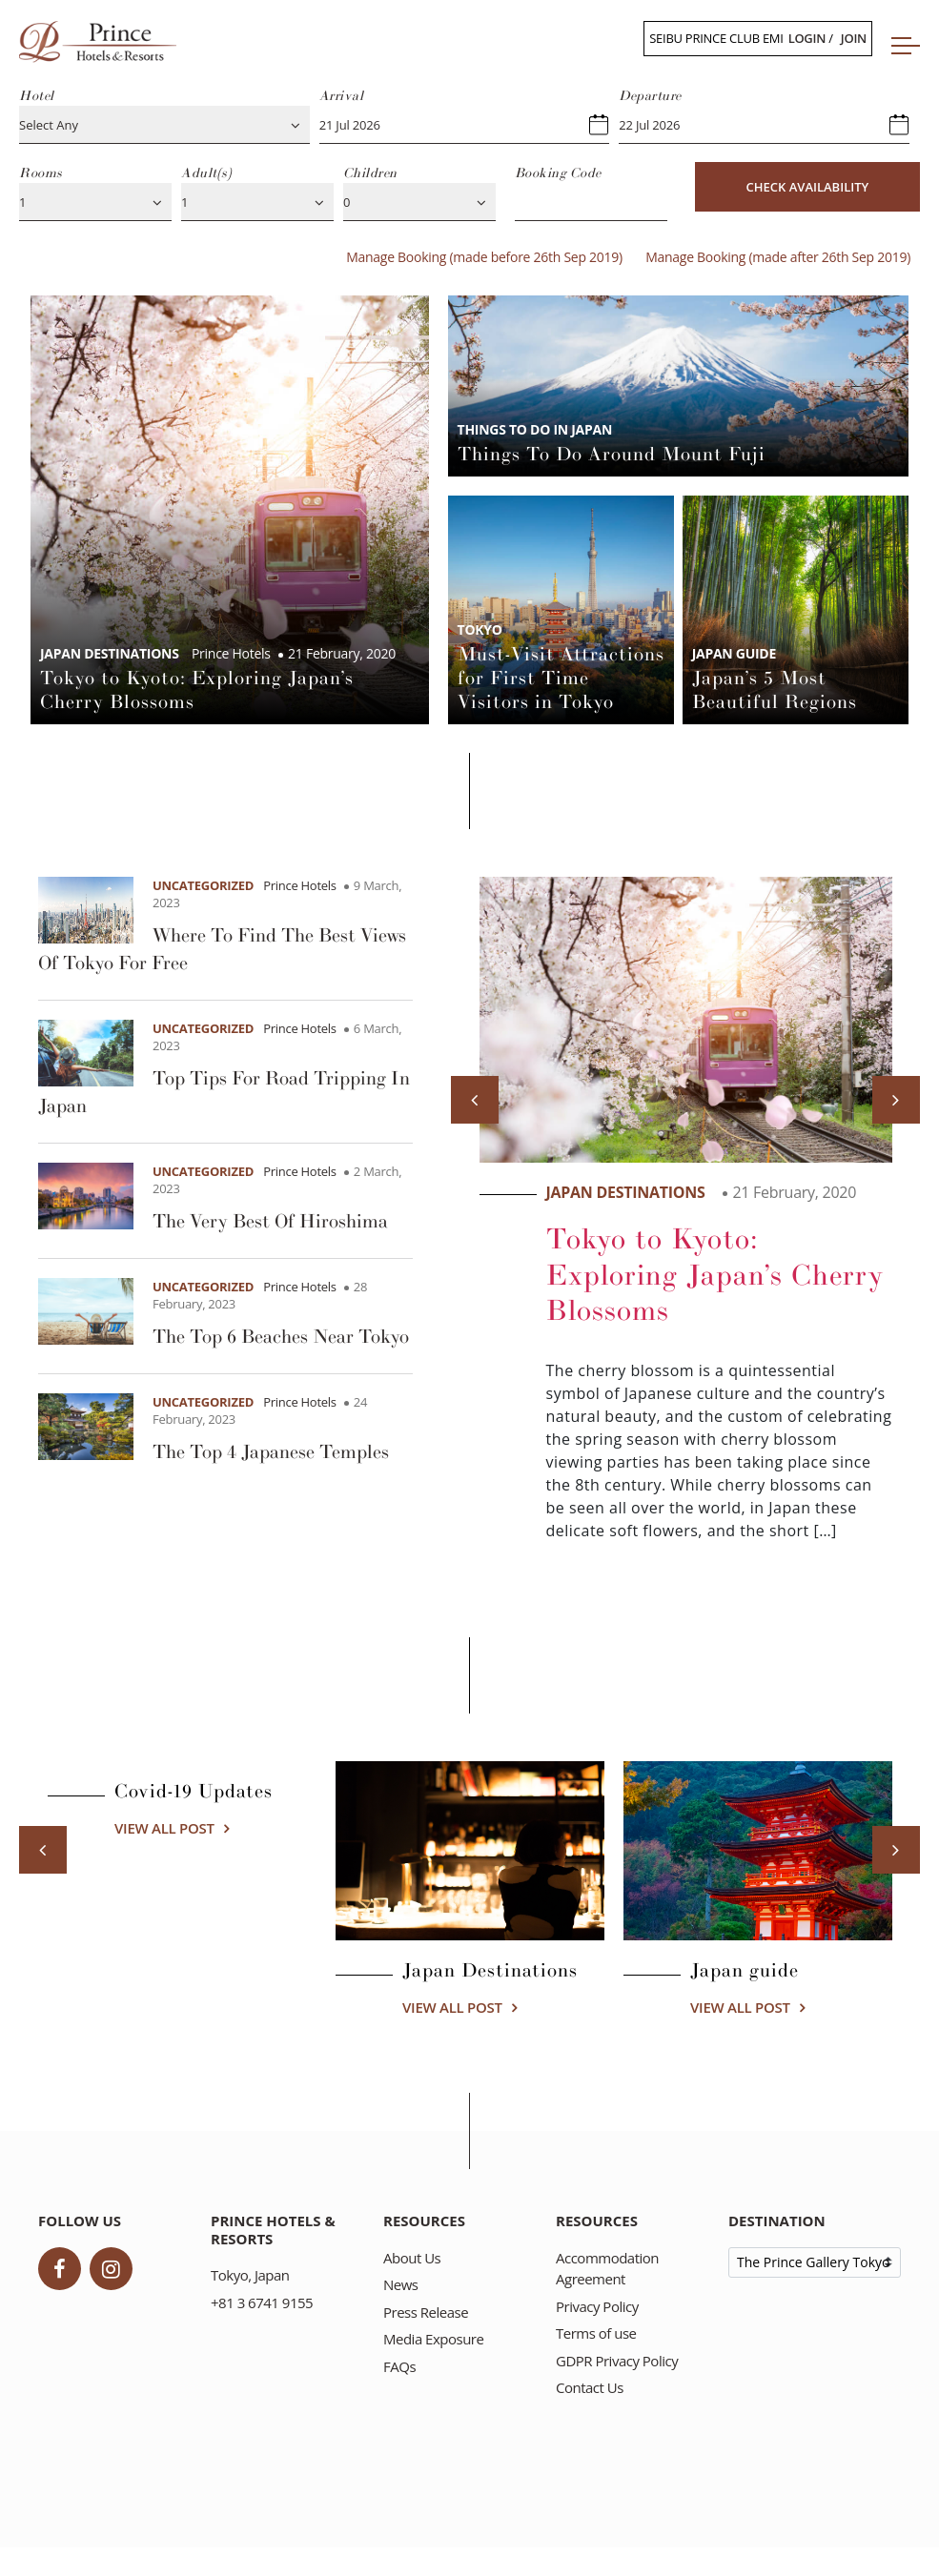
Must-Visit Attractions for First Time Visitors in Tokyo (561, 678)
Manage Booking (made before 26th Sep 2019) (484, 257)
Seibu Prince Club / (758, 38)
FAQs (399, 2366)
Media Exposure (433, 2338)
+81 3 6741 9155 (262, 2302)
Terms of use (596, 2333)
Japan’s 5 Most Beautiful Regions (774, 690)
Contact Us (589, 2387)
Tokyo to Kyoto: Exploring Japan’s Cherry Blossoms (715, 1275)
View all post (164, 1827)
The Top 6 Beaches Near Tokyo (281, 1337)
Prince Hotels (300, 885)
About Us (411, 2257)
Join (854, 38)
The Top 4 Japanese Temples (271, 1452)
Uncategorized (203, 885)
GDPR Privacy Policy (617, 2360)
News (400, 2284)
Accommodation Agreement (607, 2268)
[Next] (896, 1100)
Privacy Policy (597, 2306)
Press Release (425, 2312)
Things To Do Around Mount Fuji (611, 454)
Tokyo (480, 629)
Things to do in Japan (535, 429)
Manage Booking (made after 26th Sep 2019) (777, 257)
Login (807, 38)
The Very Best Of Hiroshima (270, 1221)
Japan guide (734, 653)
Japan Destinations (109, 653)
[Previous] (475, 1100)
